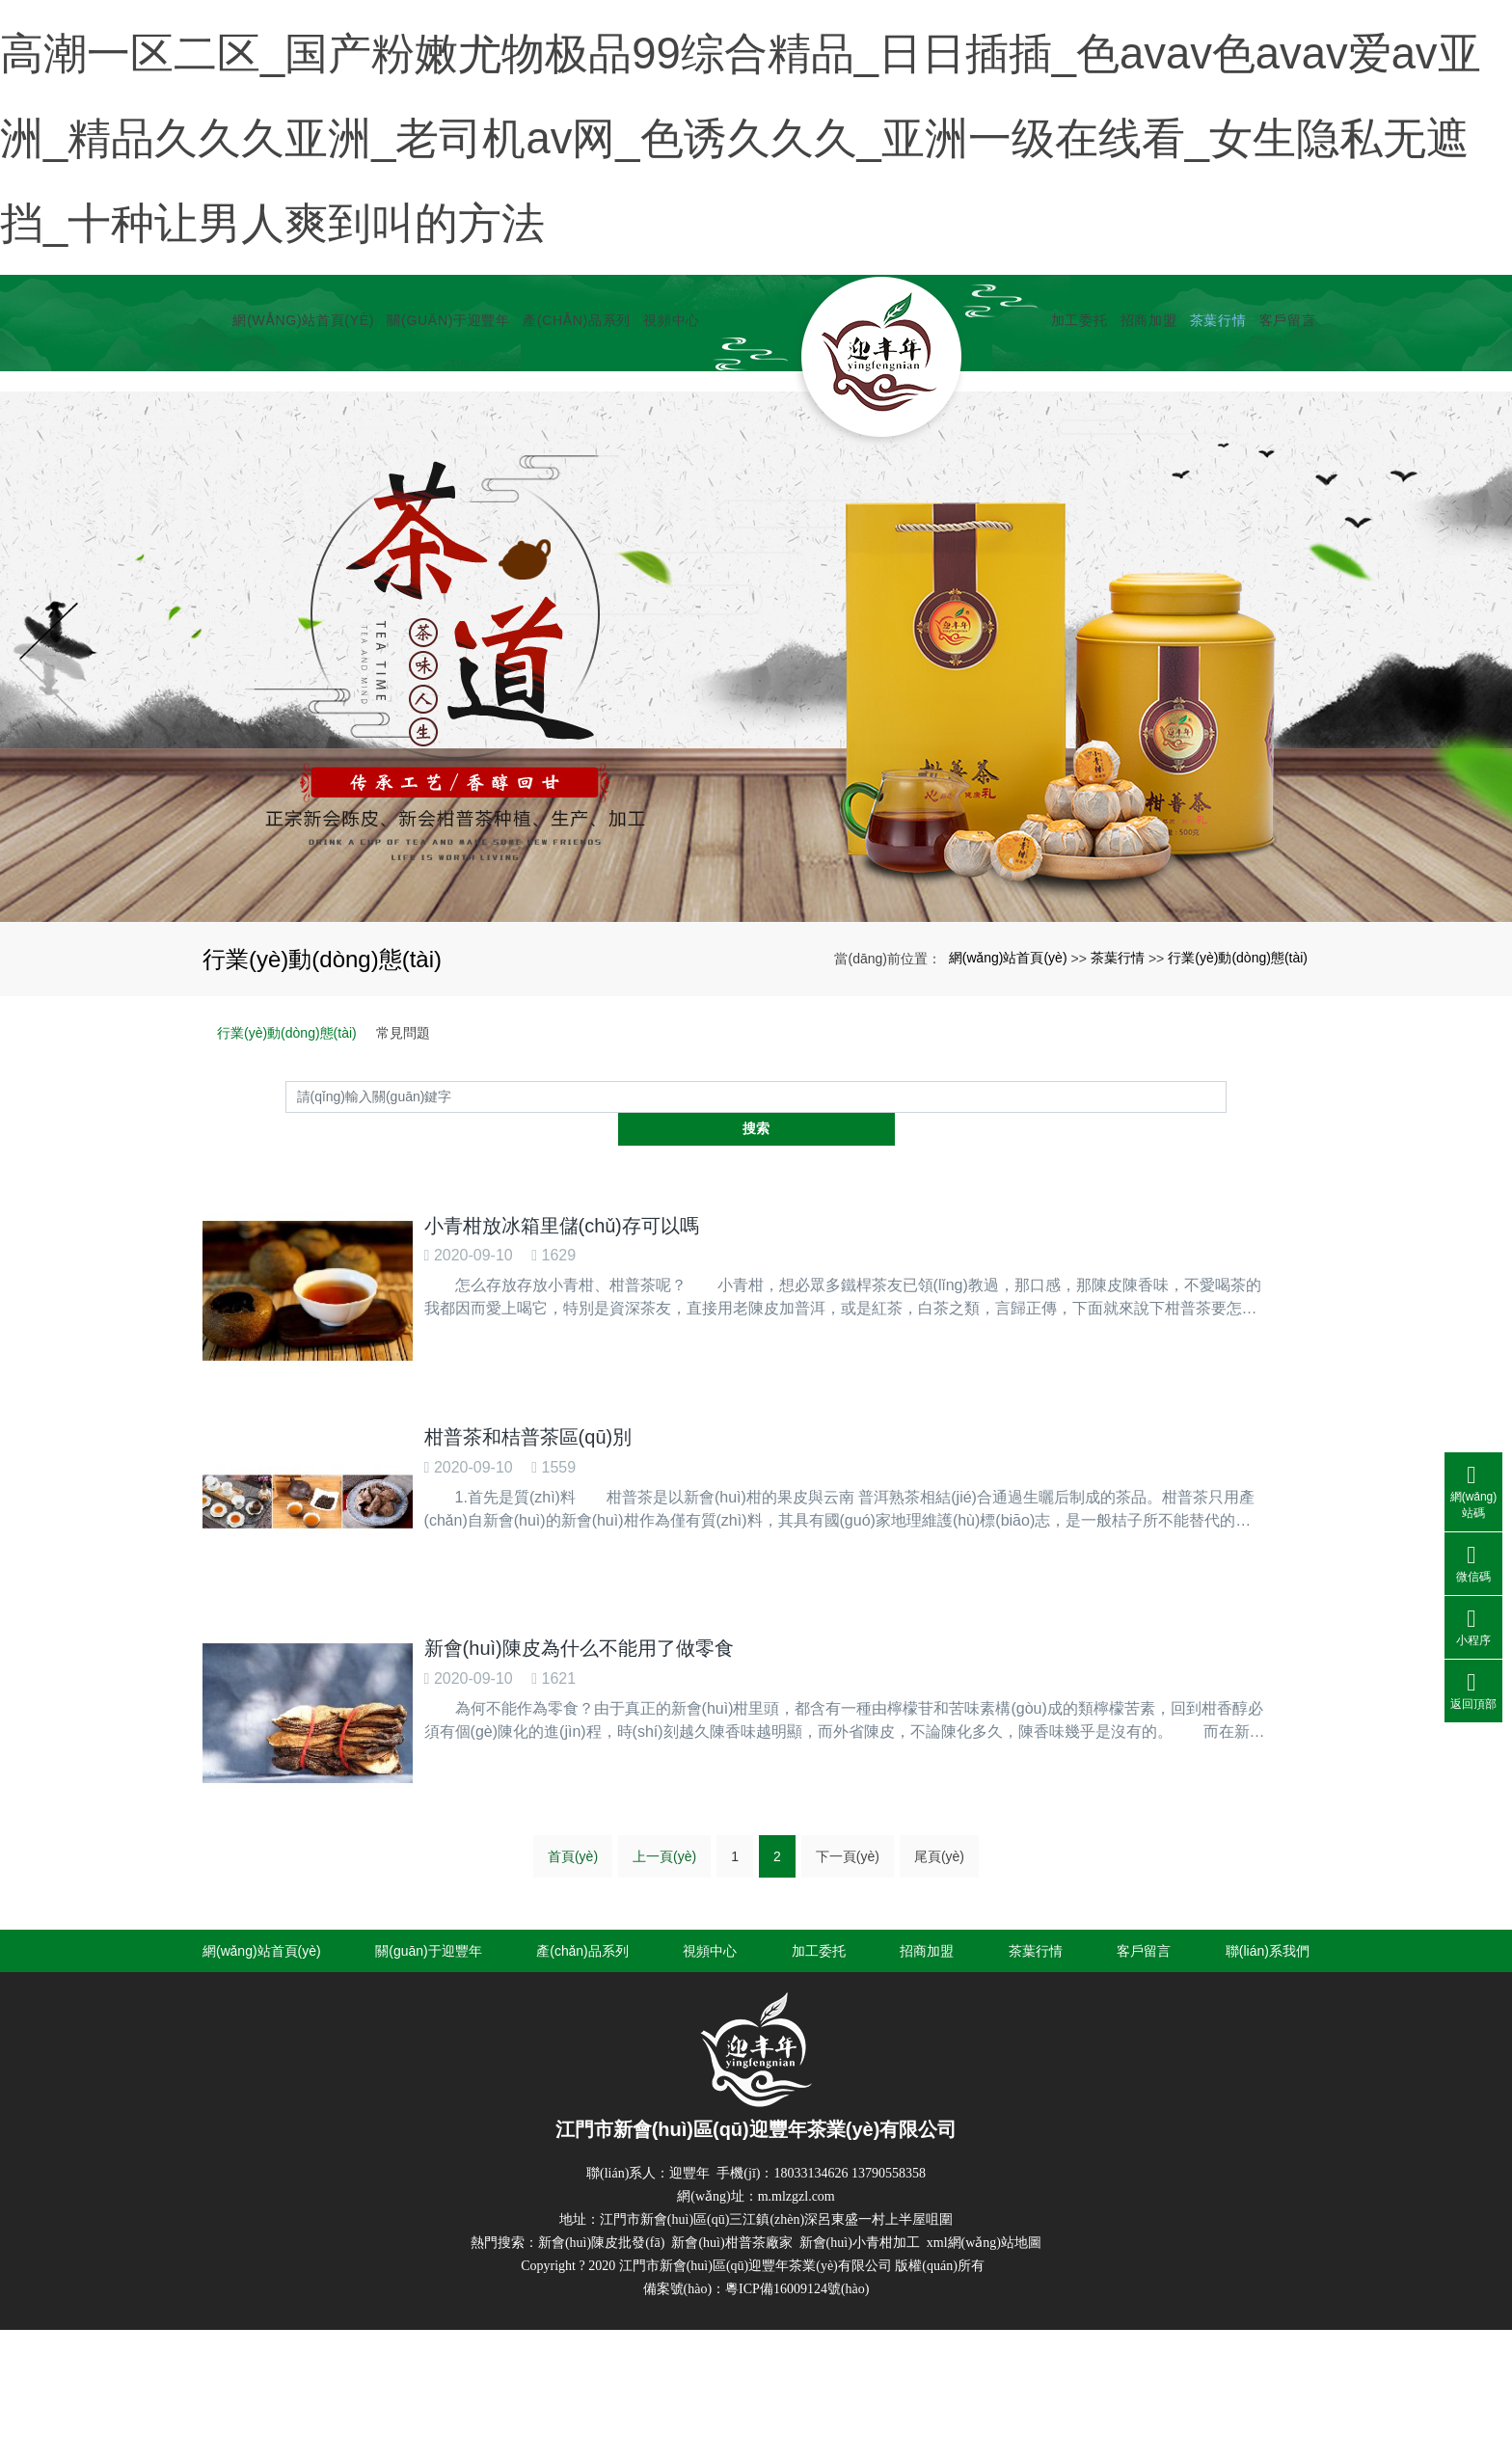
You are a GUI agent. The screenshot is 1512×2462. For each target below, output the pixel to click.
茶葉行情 (1211, 472)
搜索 (1226, 1225)
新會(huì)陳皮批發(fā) (601, 2322)
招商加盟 (1142, 472)
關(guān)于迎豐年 (442, 472)
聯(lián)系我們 (1268, 2031)
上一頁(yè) (664, 1936)
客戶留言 (1281, 472)
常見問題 (403, 1162)
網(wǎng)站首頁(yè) (297, 472)
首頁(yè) (573, 1936)
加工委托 (1072, 472)
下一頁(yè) (847, 1936)
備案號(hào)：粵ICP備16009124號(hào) (756, 2369)
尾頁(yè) (939, 1936)
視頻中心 (665, 472)
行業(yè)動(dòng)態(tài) (1238, 1087)
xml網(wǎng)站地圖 (984, 2322)
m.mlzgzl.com (796, 2276)
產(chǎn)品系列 (571, 472)
